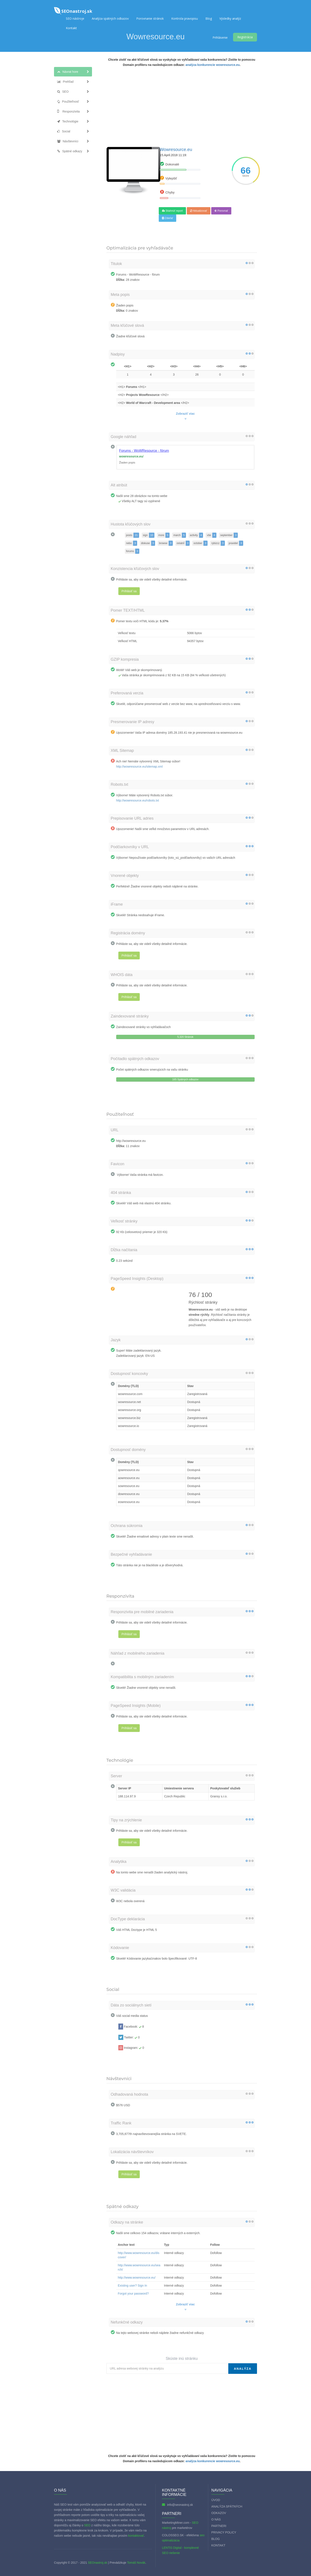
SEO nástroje (75, 18)
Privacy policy (223, 2532)
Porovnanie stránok (150, 18)
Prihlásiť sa (129, 591)
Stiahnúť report (172, 210)
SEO (87, 2525)
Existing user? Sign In (133, 2285)
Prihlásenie (220, 37)
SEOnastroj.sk (97, 2562)
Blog (208, 18)
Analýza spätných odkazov (110, 18)
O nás (216, 2519)
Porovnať (221, 210)
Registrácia (245, 37)
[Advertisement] (181, 106)
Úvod (215, 2500)
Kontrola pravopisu (184, 18)
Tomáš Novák (135, 2562)
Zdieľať (167, 218)
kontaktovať (136, 2535)
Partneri (219, 2526)
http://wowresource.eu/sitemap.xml (139, 766)
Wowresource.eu (176, 149)
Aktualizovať (198, 210)
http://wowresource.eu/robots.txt (137, 800)
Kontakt (71, 28)
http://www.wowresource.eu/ (137, 2277)
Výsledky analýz (230, 18)
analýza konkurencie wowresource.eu (213, 65)
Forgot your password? (133, 2293)
